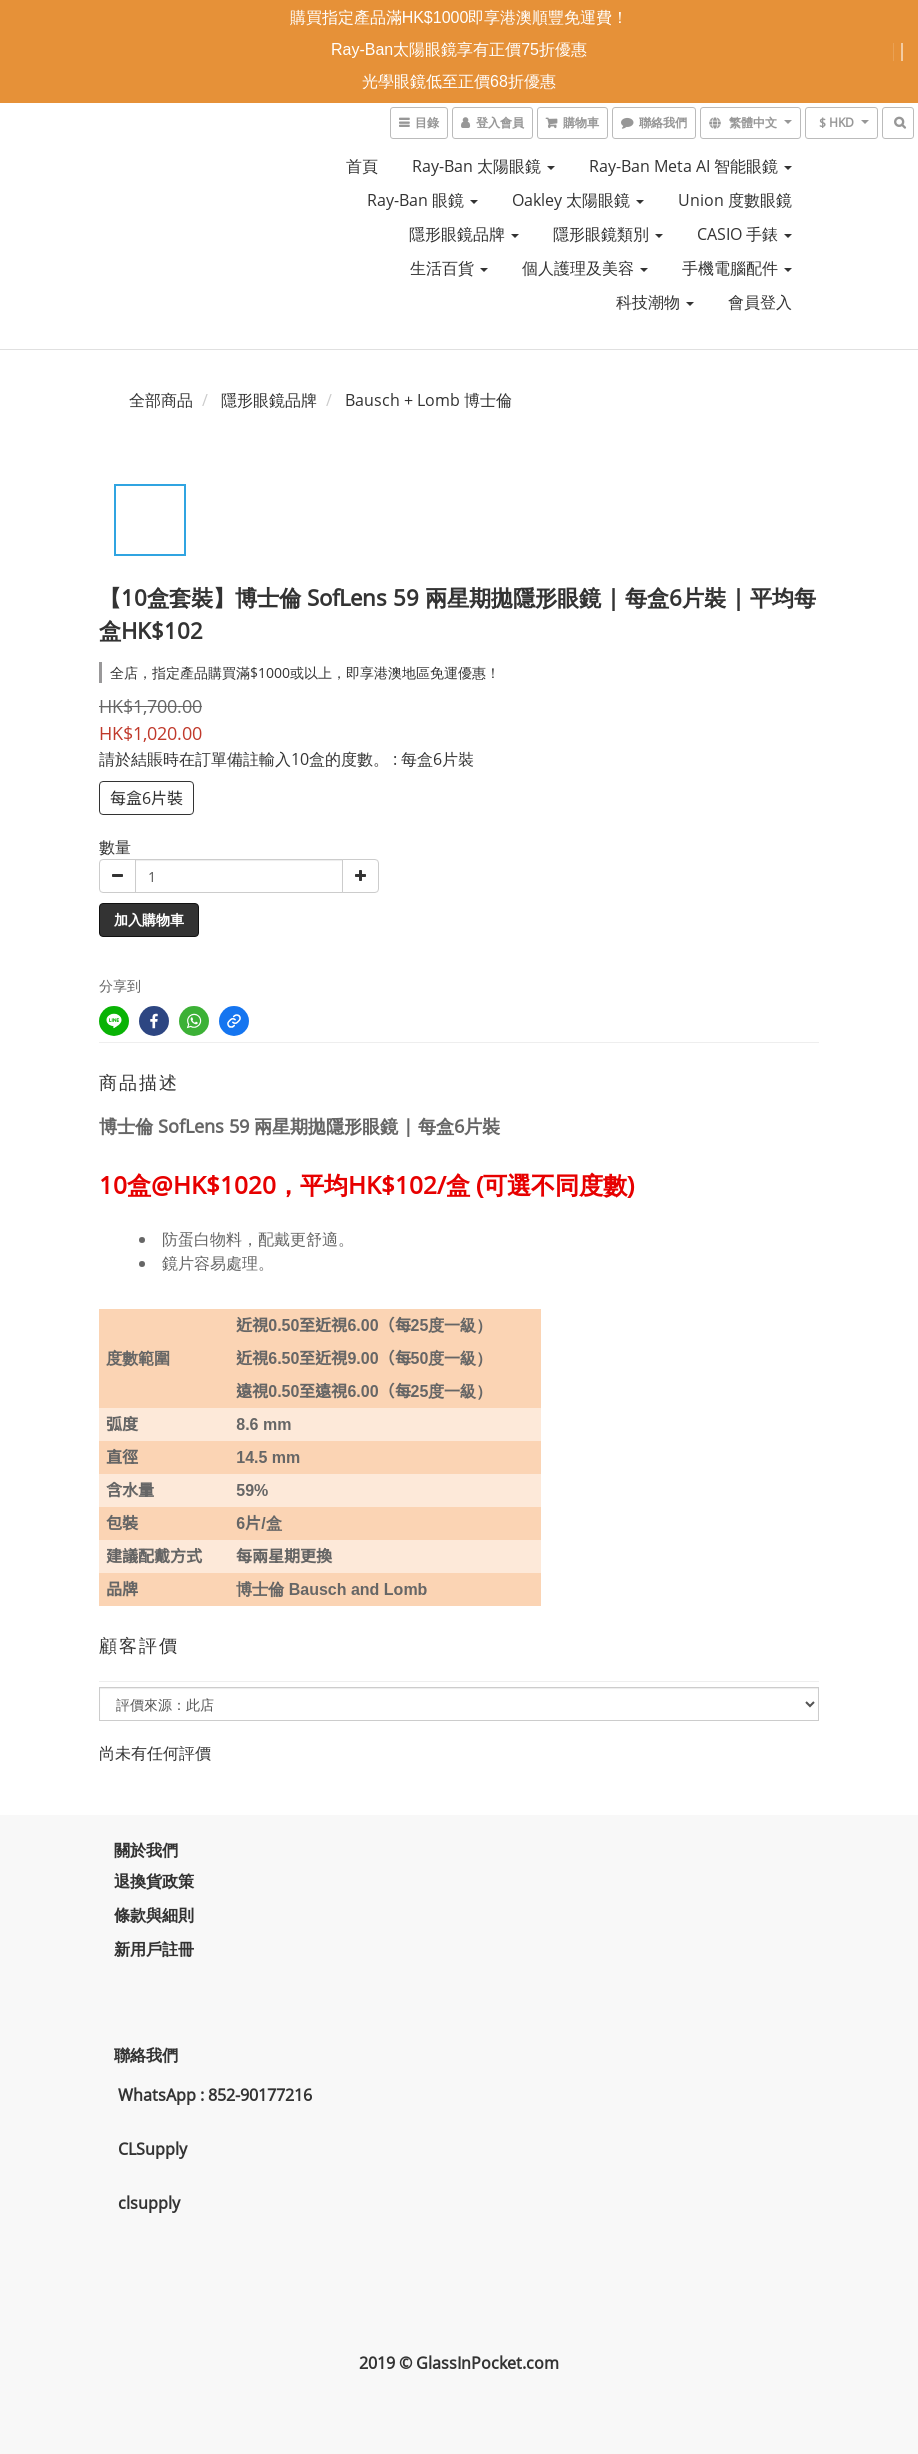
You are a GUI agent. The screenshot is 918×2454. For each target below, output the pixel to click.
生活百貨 (449, 268)
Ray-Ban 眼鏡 (422, 200)
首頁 (362, 166)
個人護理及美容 (585, 268)
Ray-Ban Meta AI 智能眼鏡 (690, 166)
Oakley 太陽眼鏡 (578, 200)
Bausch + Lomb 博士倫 (428, 400)
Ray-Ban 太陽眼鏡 (483, 166)
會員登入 (760, 302)
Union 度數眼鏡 (735, 200)
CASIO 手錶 (744, 234)
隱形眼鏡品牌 (464, 234)
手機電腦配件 (737, 268)
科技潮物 (655, 302)
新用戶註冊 (154, 1949)
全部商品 (161, 400)
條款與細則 (154, 1915)
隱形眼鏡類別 (608, 234)
